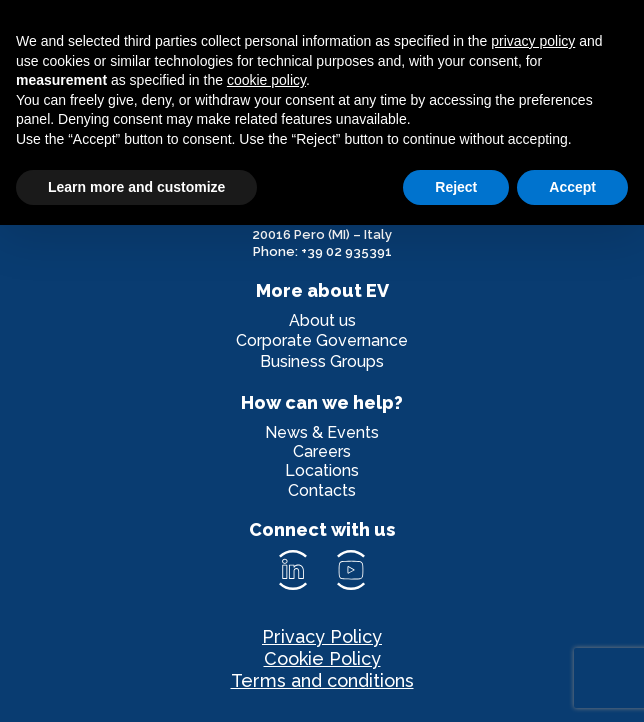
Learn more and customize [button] (136, 187)
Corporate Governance (322, 340)
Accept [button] (572, 187)
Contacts (322, 490)
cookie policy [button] (266, 80)
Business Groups (322, 361)
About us (322, 320)
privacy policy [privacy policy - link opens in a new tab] (533, 41)
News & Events (322, 432)
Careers (322, 451)
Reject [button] (456, 187)
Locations (322, 470)
